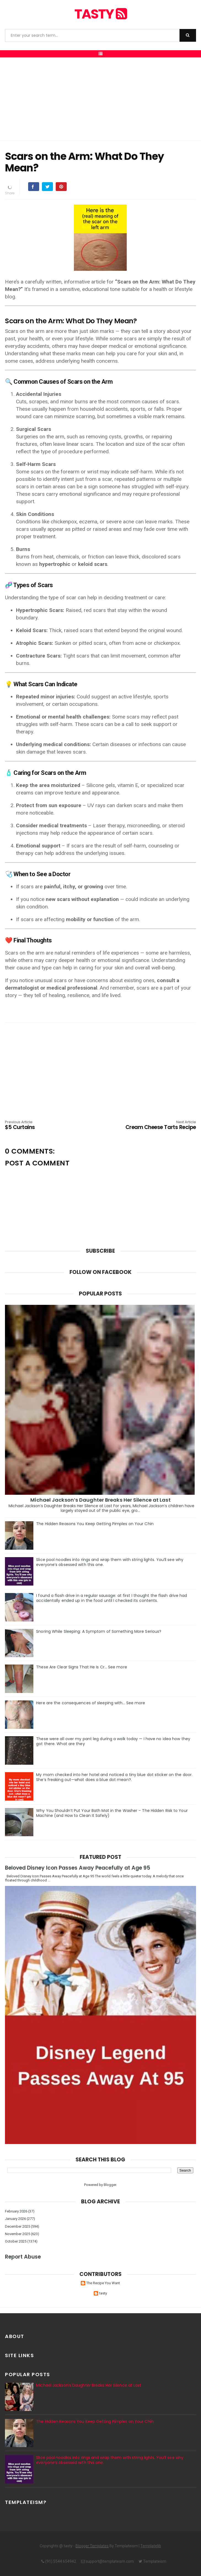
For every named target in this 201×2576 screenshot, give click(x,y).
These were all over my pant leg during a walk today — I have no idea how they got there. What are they (113, 1741)
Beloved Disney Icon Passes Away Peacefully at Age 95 (77, 1868)
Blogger (110, 2185)
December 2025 (17, 2226)
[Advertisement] (100, 99)
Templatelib (150, 2546)
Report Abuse (23, 2256)
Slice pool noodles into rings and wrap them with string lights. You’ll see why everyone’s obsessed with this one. (109, 1562)
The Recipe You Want (103, 2283)
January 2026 (15, 2219)
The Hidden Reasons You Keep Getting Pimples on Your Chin (95, 1523)
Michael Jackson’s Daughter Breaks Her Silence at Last (100, 1499)
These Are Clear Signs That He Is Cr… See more (81, 1667)
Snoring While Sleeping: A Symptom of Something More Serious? (98, 1631)
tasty (100, 14)
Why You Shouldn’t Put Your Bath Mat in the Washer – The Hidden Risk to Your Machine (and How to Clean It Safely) (112, 1813)
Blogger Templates (92, 2546)
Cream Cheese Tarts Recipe (158, 1125)
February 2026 (16, 2211)
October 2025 (15, 2241)
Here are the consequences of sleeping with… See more (90, 1703)
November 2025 (17, 2234)
